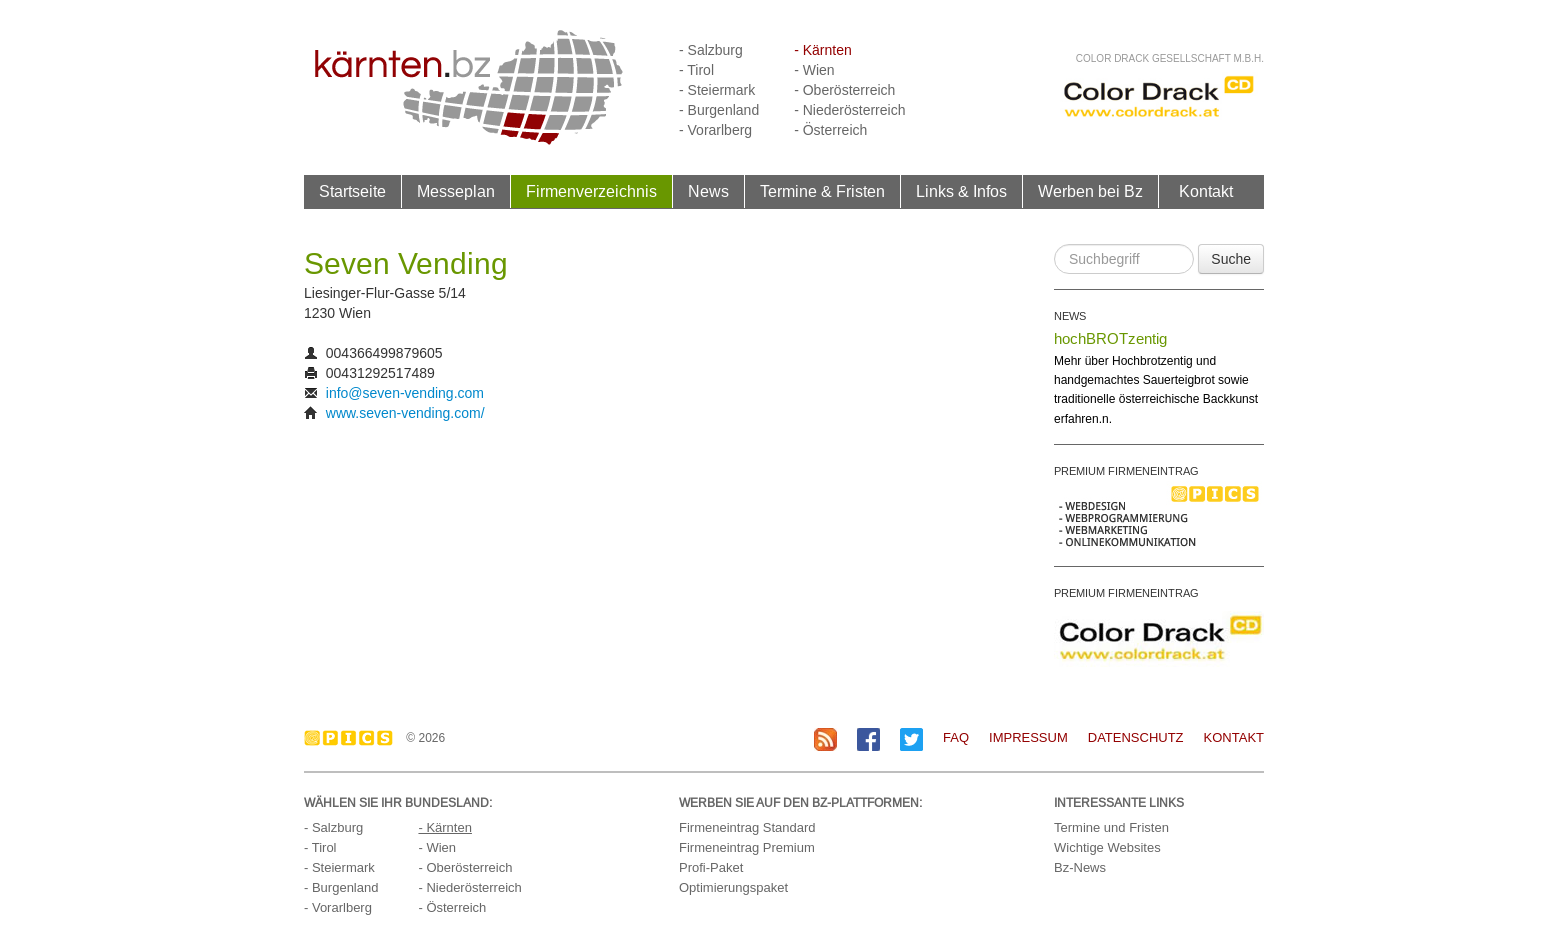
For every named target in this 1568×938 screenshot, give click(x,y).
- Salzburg (711, 50)
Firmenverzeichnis (591, 191)
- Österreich (830, 130)
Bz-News (1080, 867)
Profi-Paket (711, 867)
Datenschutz (1136, 737)
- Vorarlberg (715, 130)
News (708, 191)
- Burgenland (719, 110)
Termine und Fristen (1111, 827)
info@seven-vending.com (405, 393)
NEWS (1070, 316)
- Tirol (696, 70)
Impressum (1028, 737)
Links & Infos (961, 191)
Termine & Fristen (822, 191)
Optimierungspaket (733, 887)
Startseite (352, 191)
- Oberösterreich (844, 90)
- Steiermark (717, 90)
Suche (1231, 259)
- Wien (814, 70)
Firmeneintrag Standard (747, 827)
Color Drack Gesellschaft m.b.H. (1170, 58)
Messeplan (456, 191)
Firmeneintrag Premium (747, 847)
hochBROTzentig (1110, 338)
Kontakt (1206, 191)
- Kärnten (823, 50)
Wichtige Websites (1107, 847)
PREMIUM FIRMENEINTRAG (1126, 471)
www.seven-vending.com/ (405, 413)
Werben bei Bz (1090, 191)
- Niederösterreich (849, 110)
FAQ (956, 737)
